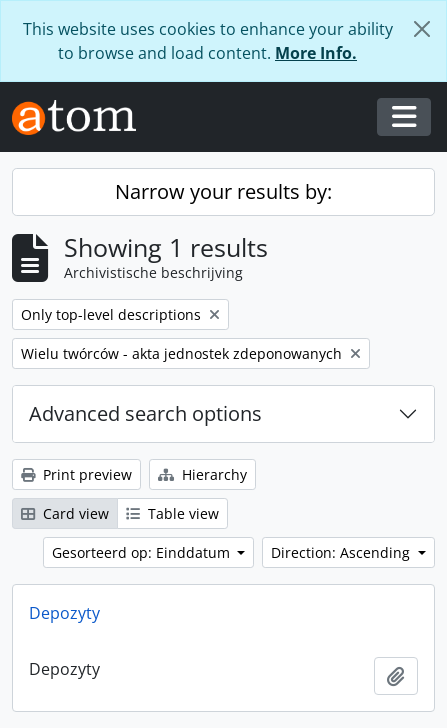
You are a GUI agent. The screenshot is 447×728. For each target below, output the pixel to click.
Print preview (76, 474)
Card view (65, 513)
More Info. (316, 53)
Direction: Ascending (342, 552)
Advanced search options (145, 413)
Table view (172, 513)
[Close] (422, 29)
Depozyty (64, 613)
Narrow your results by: (223, 191)
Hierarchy (202, 474)
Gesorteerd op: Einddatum (143, 552)
